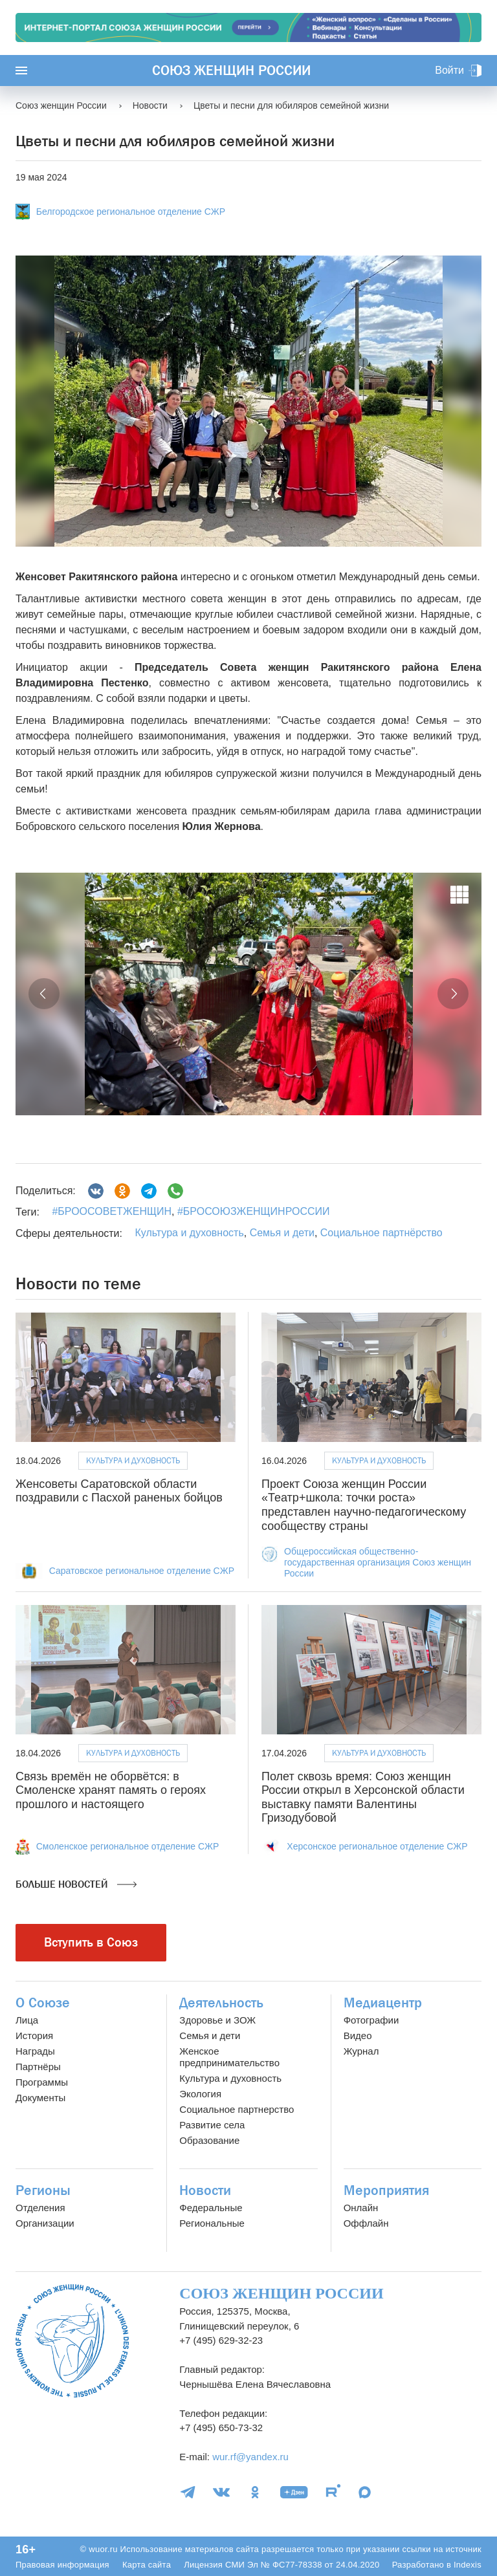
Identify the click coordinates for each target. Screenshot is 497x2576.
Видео (358, 2035)
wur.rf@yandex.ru (250, 2456)
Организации (45, 2223)
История (34, 2035)
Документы (40, 2097)
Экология (200, 2093)
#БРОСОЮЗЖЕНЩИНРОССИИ (252, 1211)
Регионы (43, 2190)
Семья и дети (282, 1232)
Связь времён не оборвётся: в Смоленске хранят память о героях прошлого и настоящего (111, 1790)
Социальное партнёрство (381, 1232)
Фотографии (371, 2019)
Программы (42, 2082)
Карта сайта (146, 2565)
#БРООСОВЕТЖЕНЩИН (111, 1211)
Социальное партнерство (236, 2109)
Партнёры (38, 2066)
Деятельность (221, 2002)
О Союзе (43, 2002)
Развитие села (212, 2124)
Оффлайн (366, 2223)
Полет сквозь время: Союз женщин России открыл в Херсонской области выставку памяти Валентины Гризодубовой (363, 1797)
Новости (205, 2190)
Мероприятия (386, 2190)
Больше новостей (76, 1884)
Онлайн (361, 2207)
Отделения (40, 2207)
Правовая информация (62, 2565)
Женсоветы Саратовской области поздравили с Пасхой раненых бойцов (119, 1491)
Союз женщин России (231, 70)
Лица (27, 2019)
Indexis (467, 2565)
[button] (44, 993)
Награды (35, 2051)
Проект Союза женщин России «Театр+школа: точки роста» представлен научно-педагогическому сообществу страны (363, 1505)
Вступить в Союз (91, 1942)
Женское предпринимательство (229, 2057)
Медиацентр (383, 2002)
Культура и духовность (189, 1232)
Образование (209, 2140)
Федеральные (210, 2207)
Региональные (211, 2223)
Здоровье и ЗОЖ (217, 2019)
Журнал (361, 2051)
